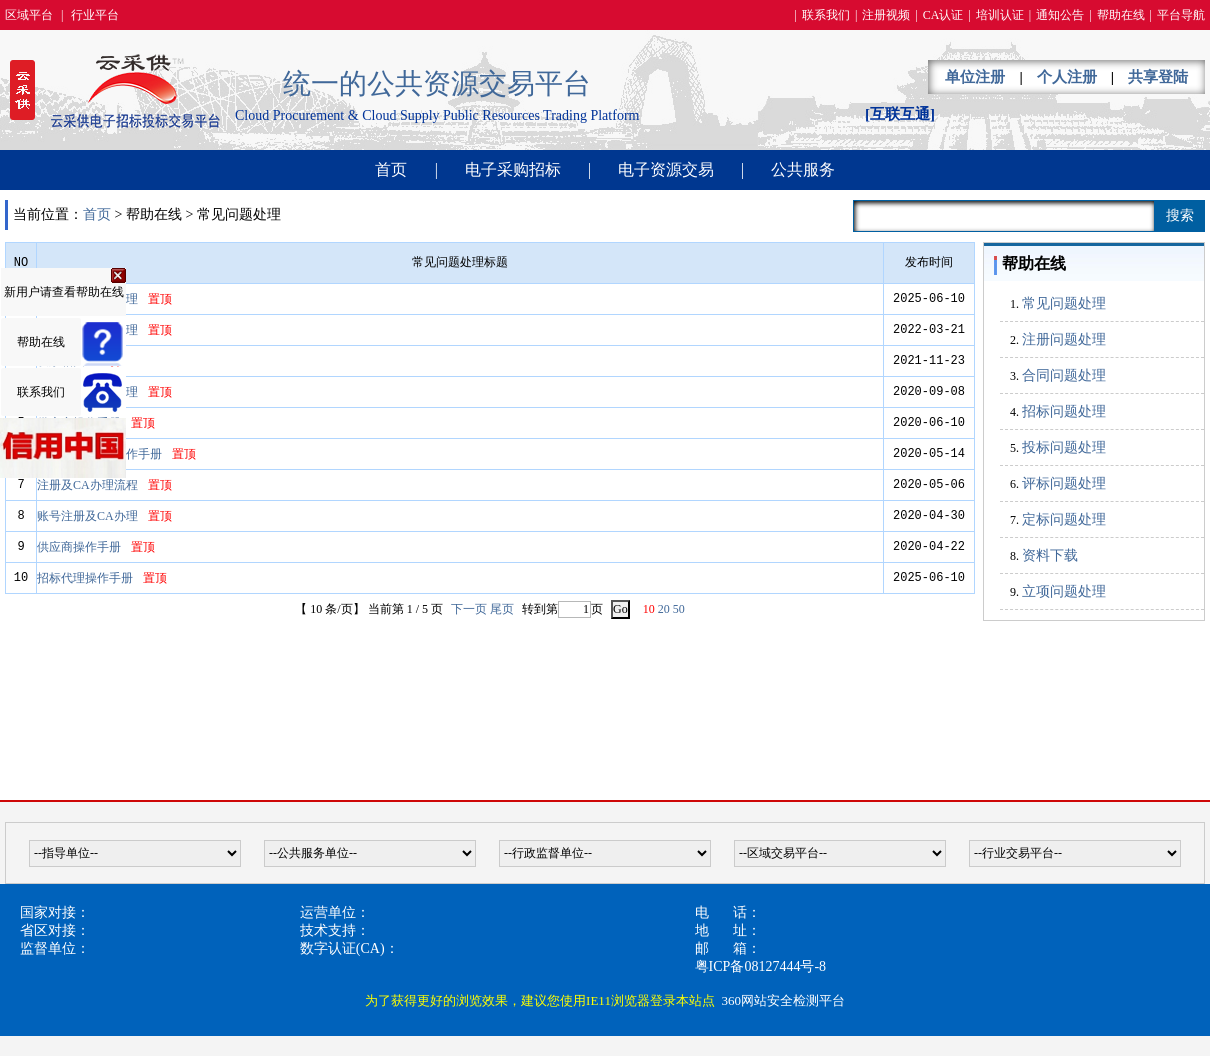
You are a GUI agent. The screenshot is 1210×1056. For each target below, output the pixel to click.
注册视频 (886, 15)
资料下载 (1050, 555)
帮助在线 (1121, 15)
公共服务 (803, 169)
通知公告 (1060, 15)
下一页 (469, 609)
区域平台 (29, 15)
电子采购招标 (513, 169)
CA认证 (943, 15)
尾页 (502, 609)
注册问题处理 (1064, 339)
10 (649, 609)
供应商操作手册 (79, 547)
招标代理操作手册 (85, 578)
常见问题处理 (1064, 303)
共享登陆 (1158, 77)
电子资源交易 (666, 169)
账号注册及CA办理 (87, 516)
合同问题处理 (1064, 375)
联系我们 (826, 15)
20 (664, 609)
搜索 (1180, 215)
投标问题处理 (1064, 447)
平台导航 (1181, 15)
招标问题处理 (1064, 411)
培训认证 (1000, 15)
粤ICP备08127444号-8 (760, 966)
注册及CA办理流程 (87, 485)
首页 (391, 169)
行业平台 (95, 15)
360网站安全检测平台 (783, 1000)
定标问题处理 (1064, 519)
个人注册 (1067, 77)
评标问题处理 (1064, 483)
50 (679, 609)
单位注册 (975, 77)
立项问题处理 (1064, 591)
